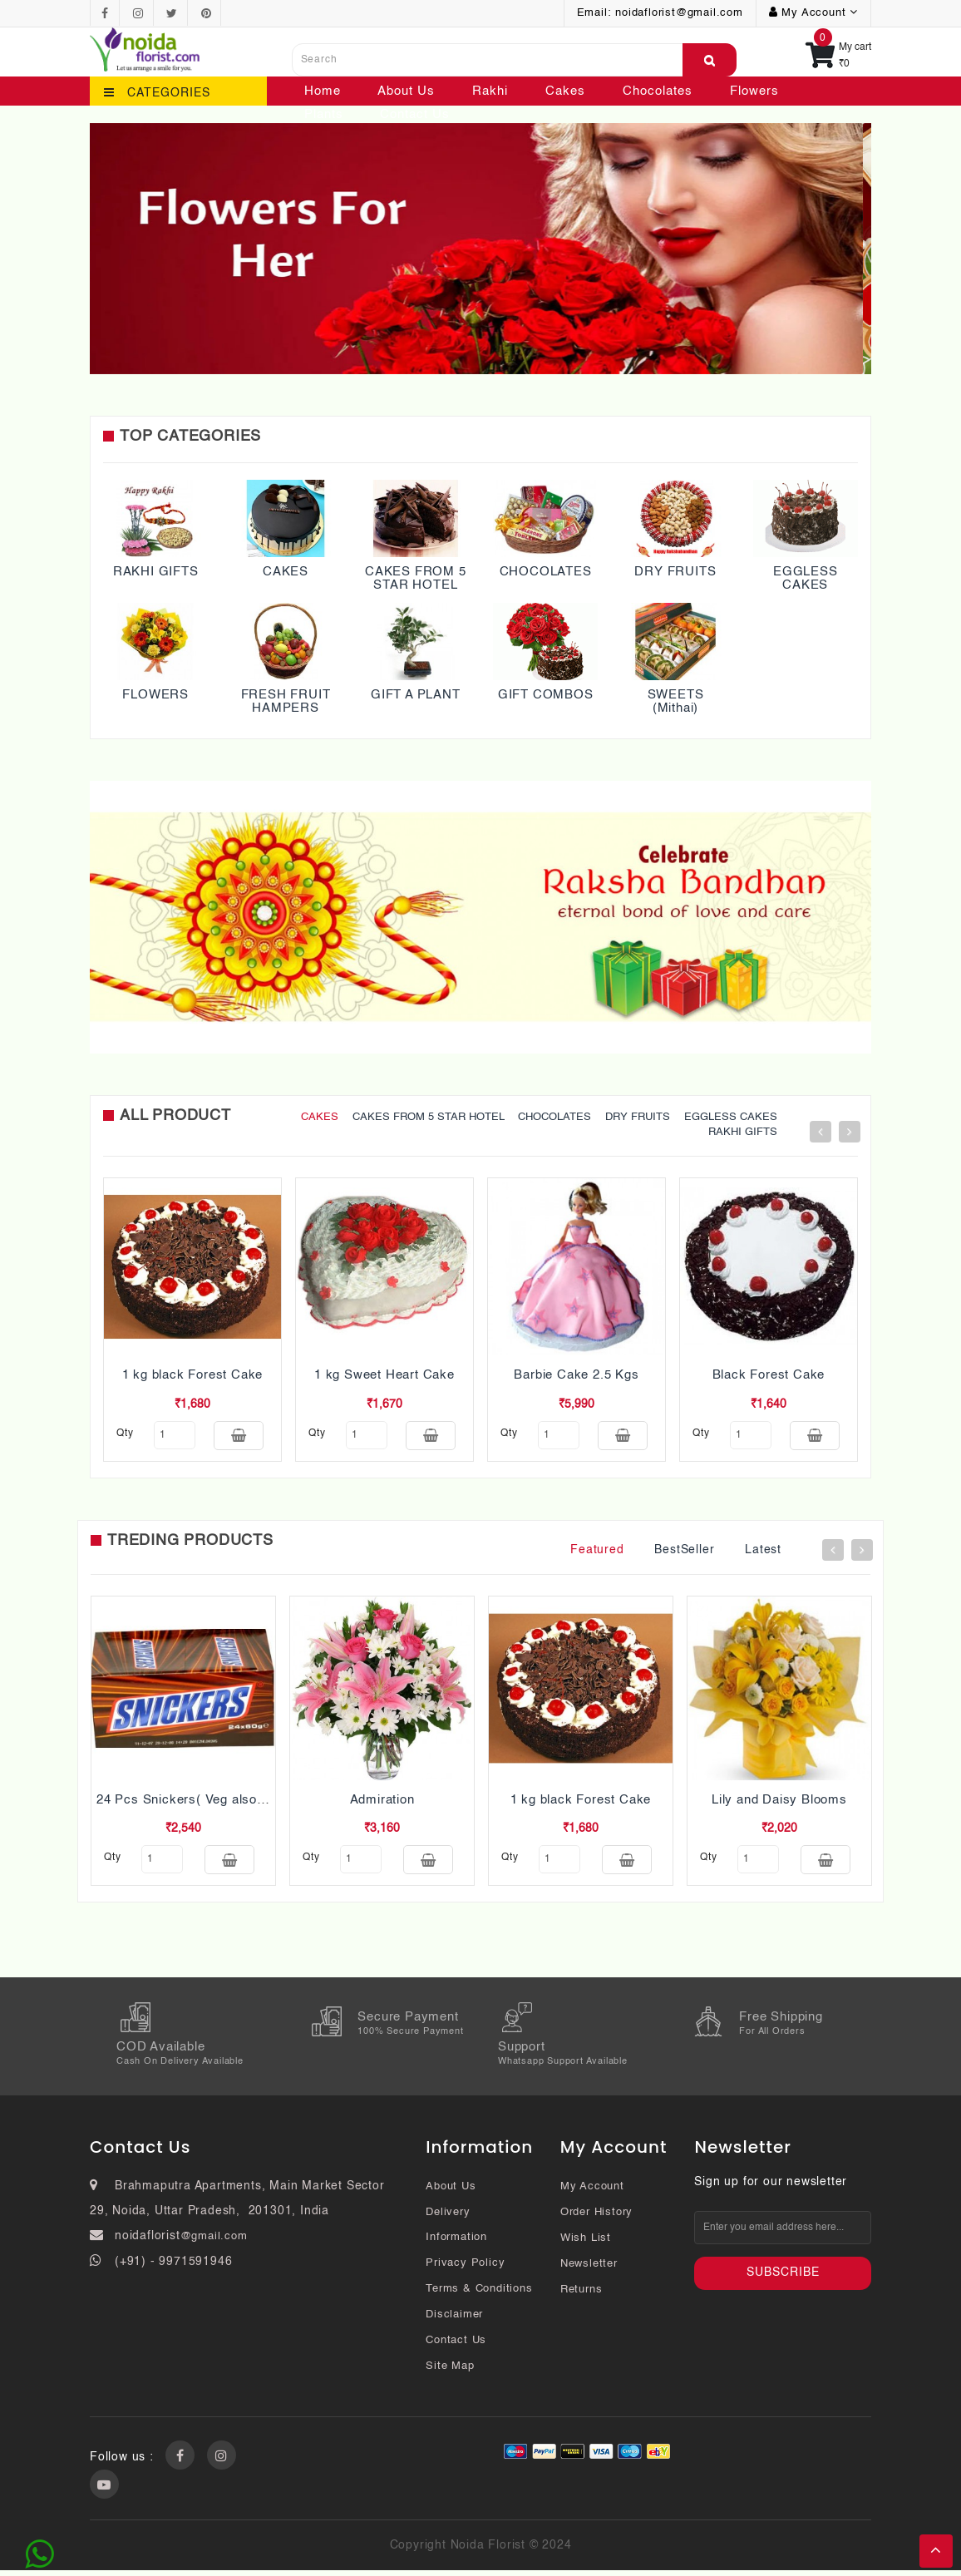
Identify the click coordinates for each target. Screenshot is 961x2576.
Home (322, 91)
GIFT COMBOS (546, 694)
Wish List (585, 2243)
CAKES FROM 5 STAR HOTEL (415, 578)
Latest (763, 1552)
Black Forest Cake (768, 1375)
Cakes (565, 91)
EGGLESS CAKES (805, 578)
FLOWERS (155, 694)
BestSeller (684, 1552)
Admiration (382, 1802)
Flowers (754, 91)
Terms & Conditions (479, 2294)
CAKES (285, 571)
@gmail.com (214, 2242)
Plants (323, 114)
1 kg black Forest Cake (193, 1375)
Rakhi (490, 91)
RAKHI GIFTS (156, 571)
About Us (406, 91)
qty (124, 1434)
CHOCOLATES (546, 571)
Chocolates (657, 91)
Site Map (450, 2371)
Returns (581, 2295)
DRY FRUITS (675, 571)
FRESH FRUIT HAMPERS (286, 701)
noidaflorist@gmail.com (679, 12)
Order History (596, 2218)
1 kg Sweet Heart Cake (384, 1375)
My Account (592, 2192)
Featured (596, 1552)
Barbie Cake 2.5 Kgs (576, 1375)
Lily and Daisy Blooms (779, 1802)
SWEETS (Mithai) (676, 701)
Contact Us (415, 114)
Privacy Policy (465, 2268)
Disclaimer (454, 2320)
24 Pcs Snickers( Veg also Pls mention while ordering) (260, 1802)
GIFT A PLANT (416, 694)
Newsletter (589, 2269)
